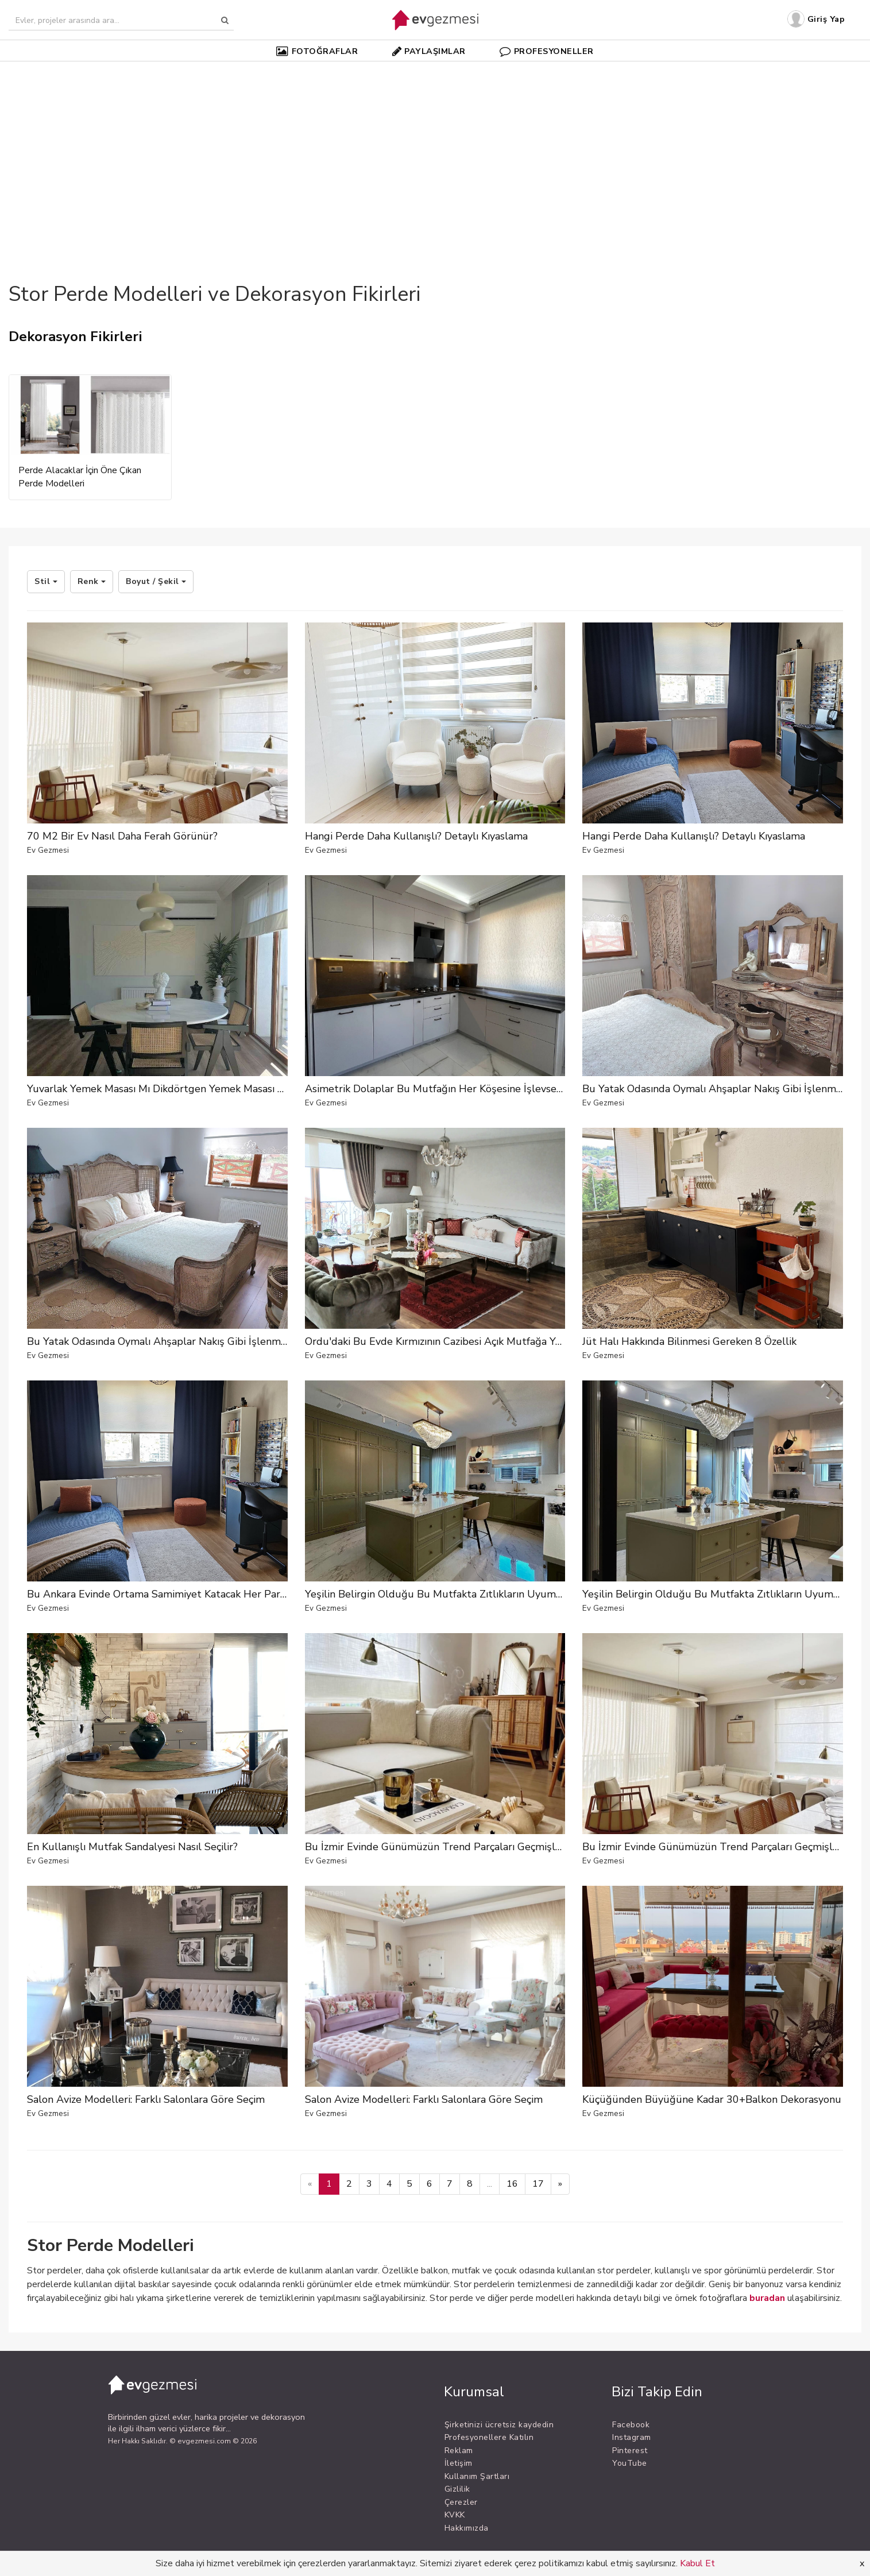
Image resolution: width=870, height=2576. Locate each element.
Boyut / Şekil (156, 581)
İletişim (458, 2463)
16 (512, 2183)
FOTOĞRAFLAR (317, 51)
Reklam (458, 2450)
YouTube (629, 2463)
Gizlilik (457, 2489)
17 (538, 2183)
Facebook (630, 2424)
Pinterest (630, 2450)
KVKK (454, 2514)
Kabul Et (697, 2563)
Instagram (631, 2437)
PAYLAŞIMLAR (429, 51)
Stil (45, 581)
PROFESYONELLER (547, 51)
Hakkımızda (466, 2528)
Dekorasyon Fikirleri (75, 336)
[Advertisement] (435, 151)
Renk (92, 581)
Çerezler (461, 2502)
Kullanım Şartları (477, 2476)
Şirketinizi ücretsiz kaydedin (499, 2424)
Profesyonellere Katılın (489, 2437)
